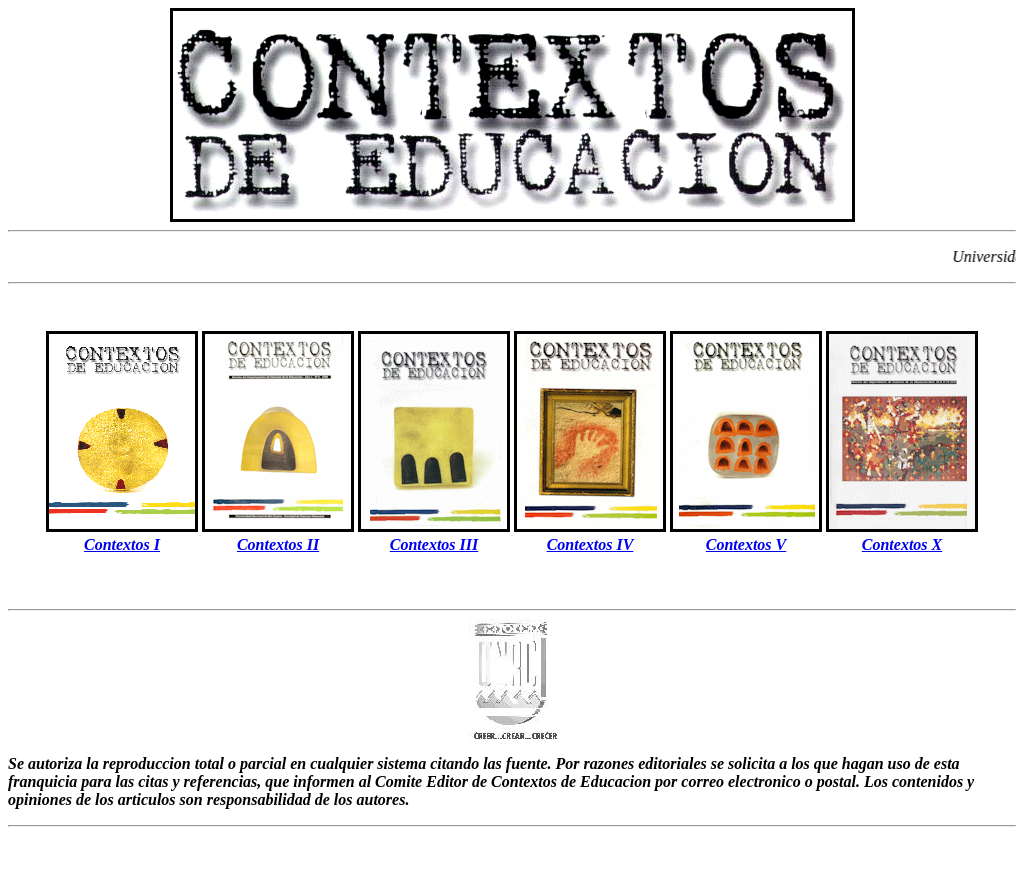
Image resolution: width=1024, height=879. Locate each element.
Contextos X (902, 544)
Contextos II (278, 544)
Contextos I (122, 544)
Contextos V (746, 544)
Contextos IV (590, 544)
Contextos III (434, 544)
